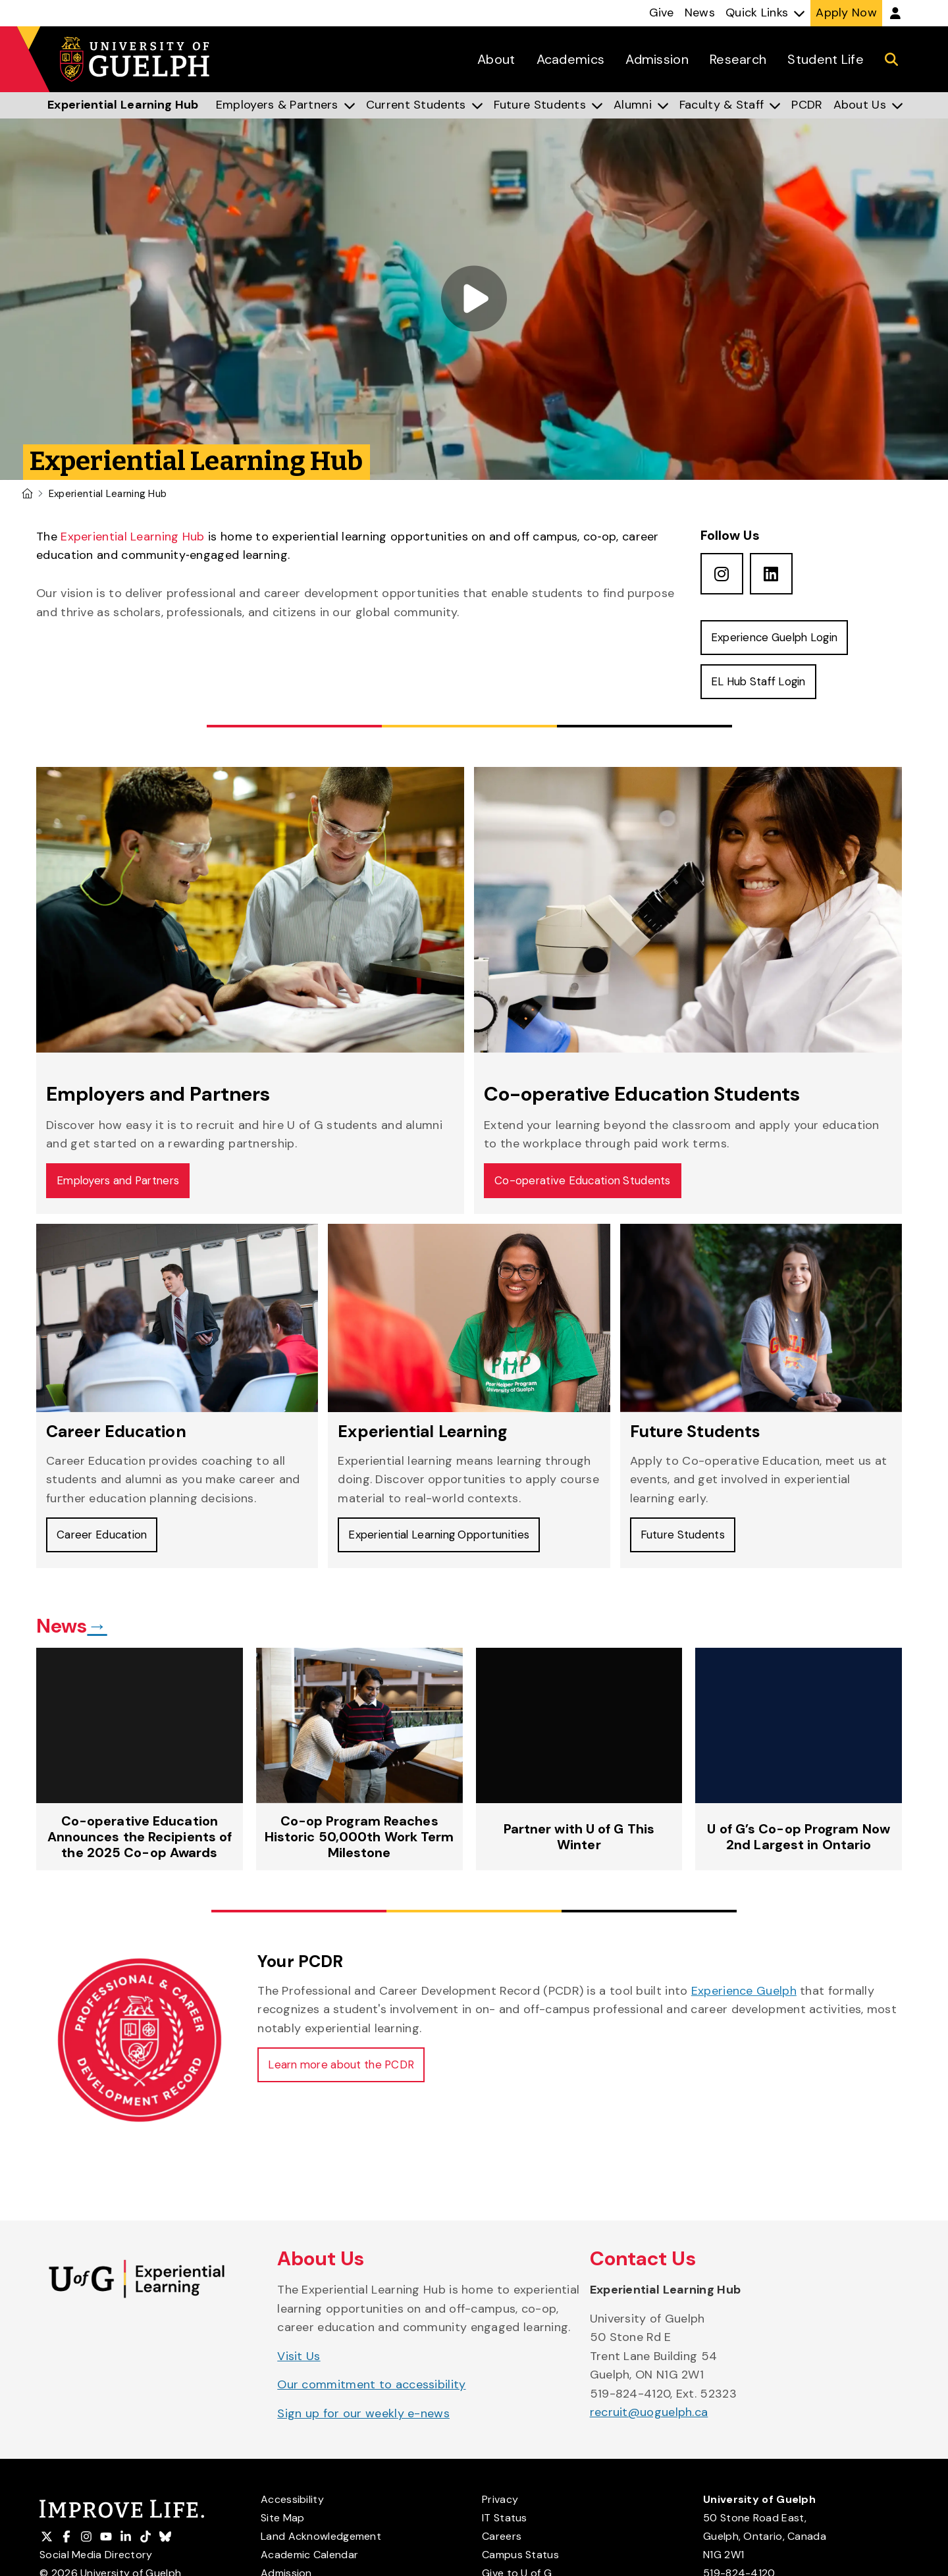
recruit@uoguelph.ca (649, 2424)
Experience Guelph (744, 2003)
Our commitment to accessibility (371, 2397)
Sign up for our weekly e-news (363, 2425)
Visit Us (298, 2368)
